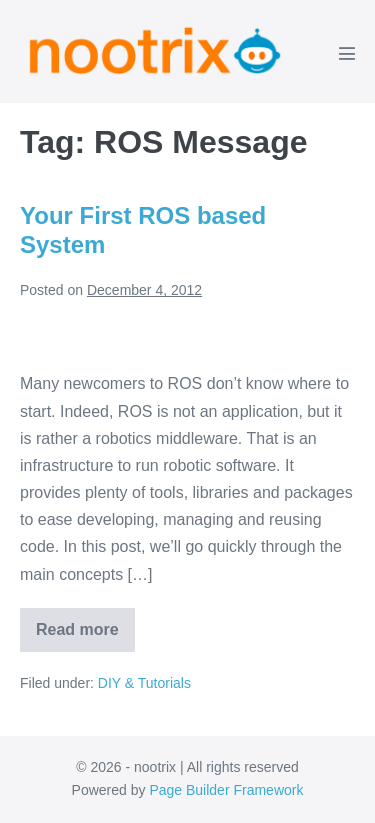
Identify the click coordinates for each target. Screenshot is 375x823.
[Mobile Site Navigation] (347, 53)
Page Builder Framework (226, 790)
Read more (85, 636)
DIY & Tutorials (144, 683)
